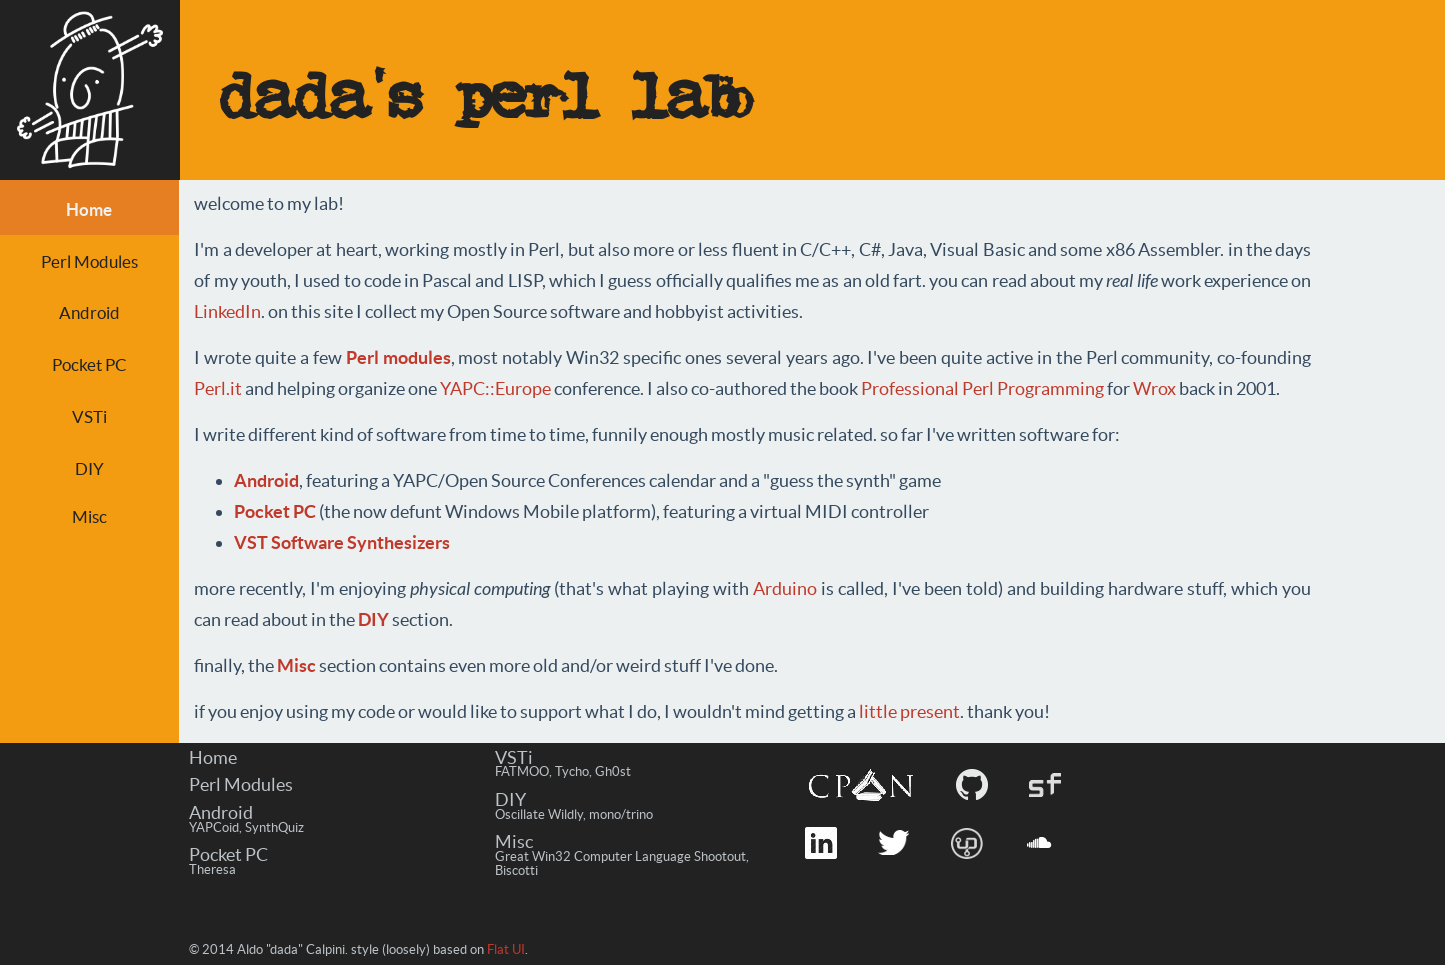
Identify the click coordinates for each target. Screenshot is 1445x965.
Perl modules (398, 357)
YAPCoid (214, 827)
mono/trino (621, 814)
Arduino (785, 588)
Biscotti (516, 870)
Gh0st (613, 771)
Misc (89, 516)
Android (89, 312)
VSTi (89, 416)
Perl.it (218, 388)
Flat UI (506, 949)
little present (909, 711)
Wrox (1154, 388)
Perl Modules (89, 261)
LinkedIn (227, 311)
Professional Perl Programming (982, 388)
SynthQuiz (274, 827)
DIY (89, 468)
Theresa (212, 869)
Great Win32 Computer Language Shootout (620, 856)
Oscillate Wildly (539, 814)
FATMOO (522, 771)
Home (213, 757)
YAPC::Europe (495, 388)
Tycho (572, 771)
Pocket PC (89, 364)
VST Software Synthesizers (342, 542)
